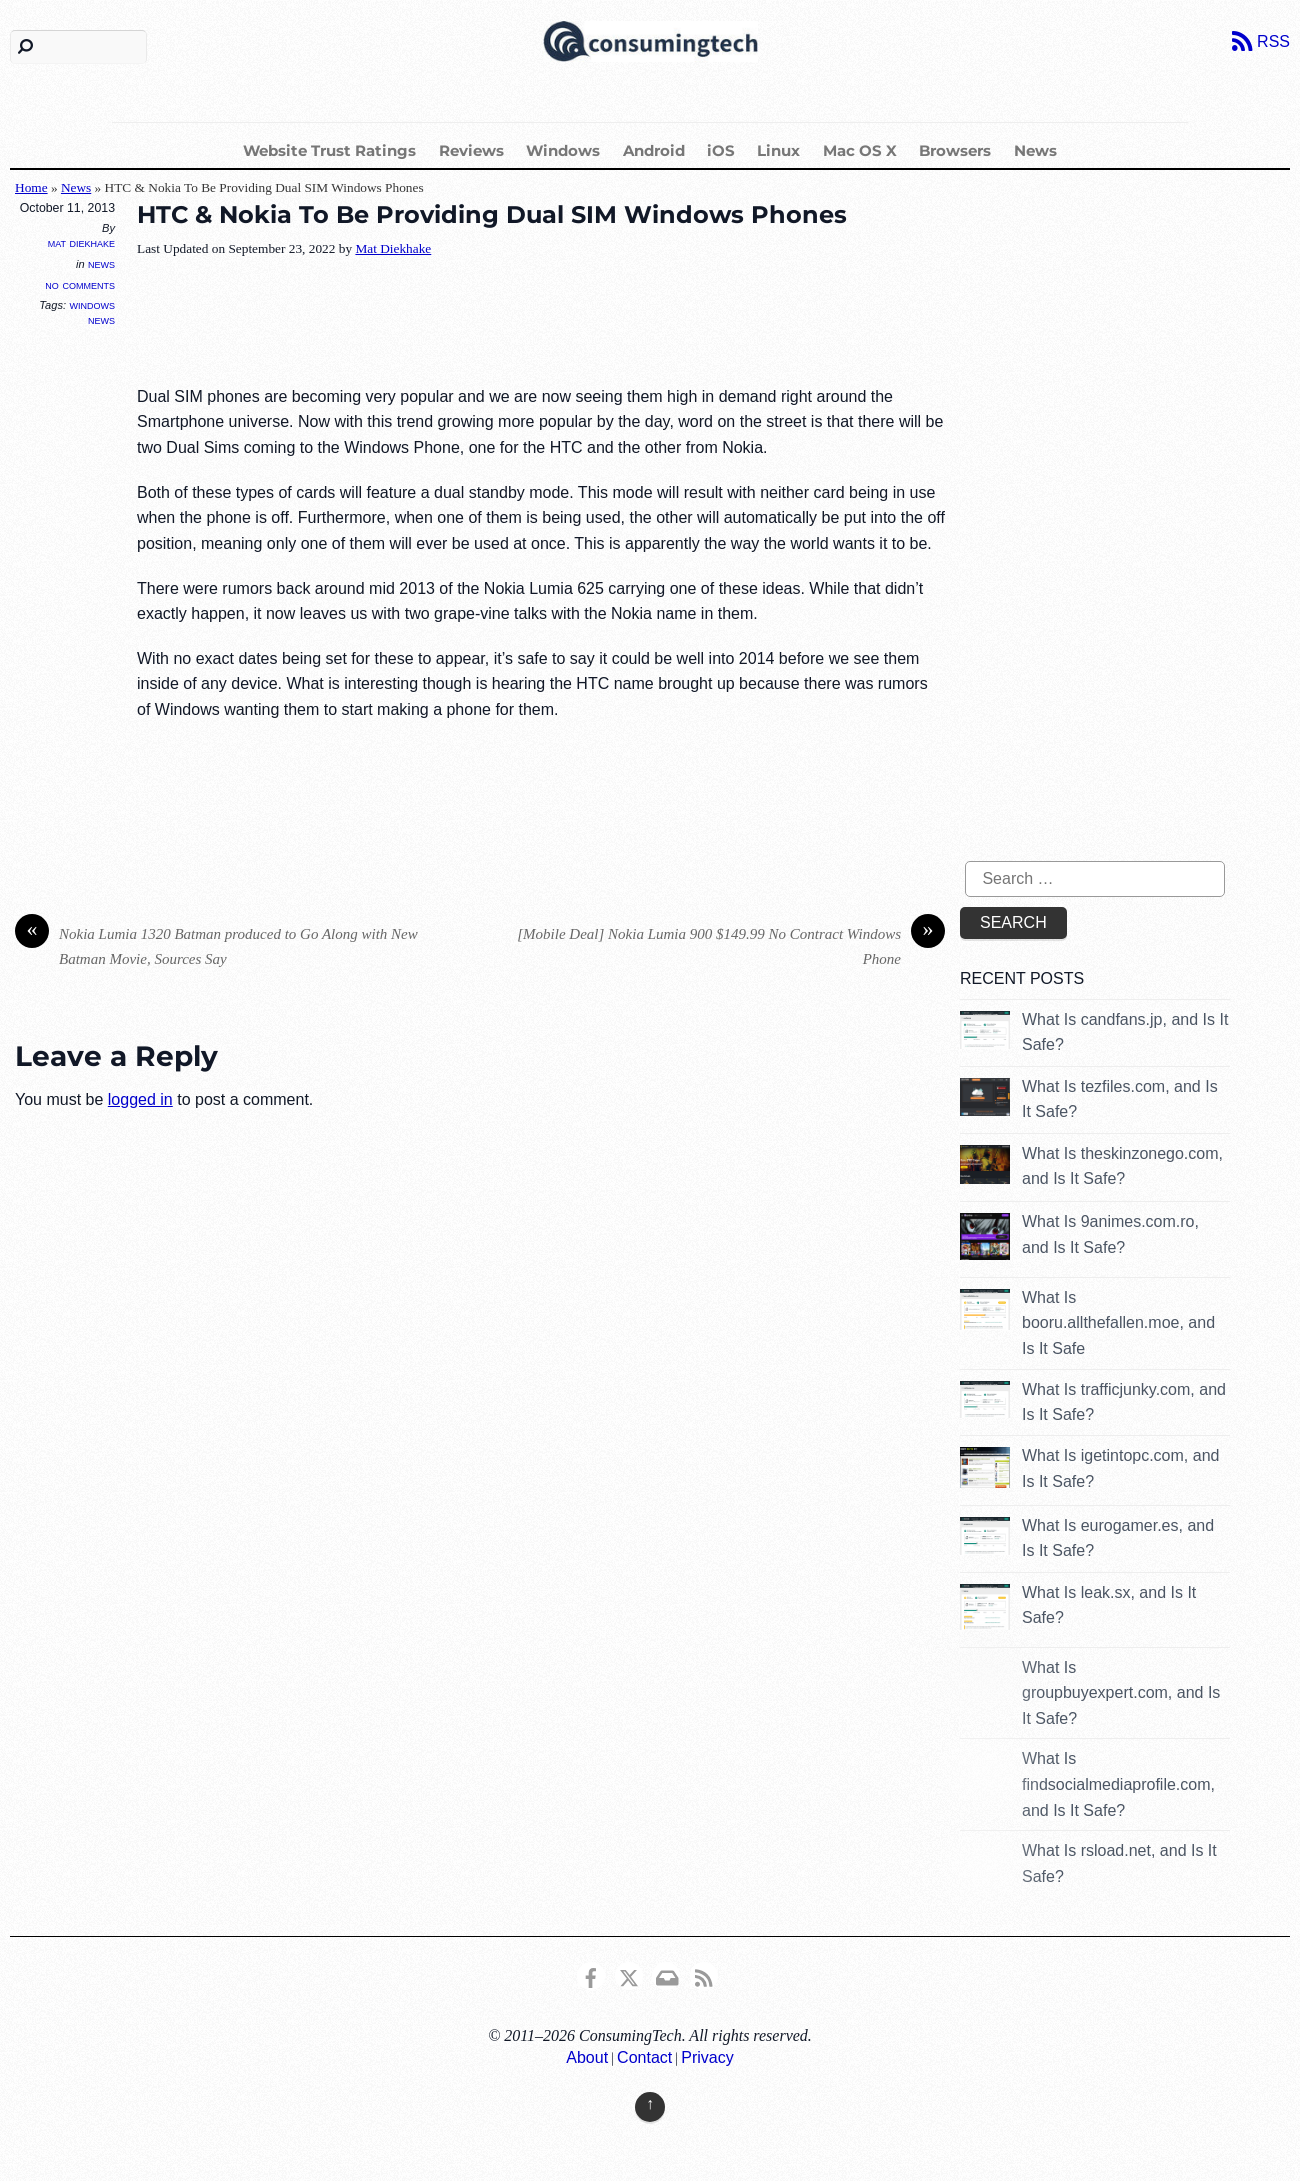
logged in (140, 1099)
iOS (721, 150)
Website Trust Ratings (329, 150)
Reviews (471, 150)
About (587, 2057)
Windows (563, 150)
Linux (778, 150)
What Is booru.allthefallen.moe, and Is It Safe (1118, 1323)
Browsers (955, 150)
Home (31, 187)
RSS (1273, 41)
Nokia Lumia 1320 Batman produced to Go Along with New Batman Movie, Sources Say (216, 944)
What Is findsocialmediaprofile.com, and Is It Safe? (1118, 1784)
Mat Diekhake (81, 243)
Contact (644, 2057)
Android (654, 150)
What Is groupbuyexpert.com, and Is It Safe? (1121, 1693)
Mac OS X (860, 150)
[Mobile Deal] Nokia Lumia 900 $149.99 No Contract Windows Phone (731, 944)
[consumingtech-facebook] (591, 1974)
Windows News (93, 312)
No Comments (80, 284)
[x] (629, 1974)
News (1035, 150)
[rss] (704, 1974)
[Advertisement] (501, 323)
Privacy (707, 2057)
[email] (666, 1974)
